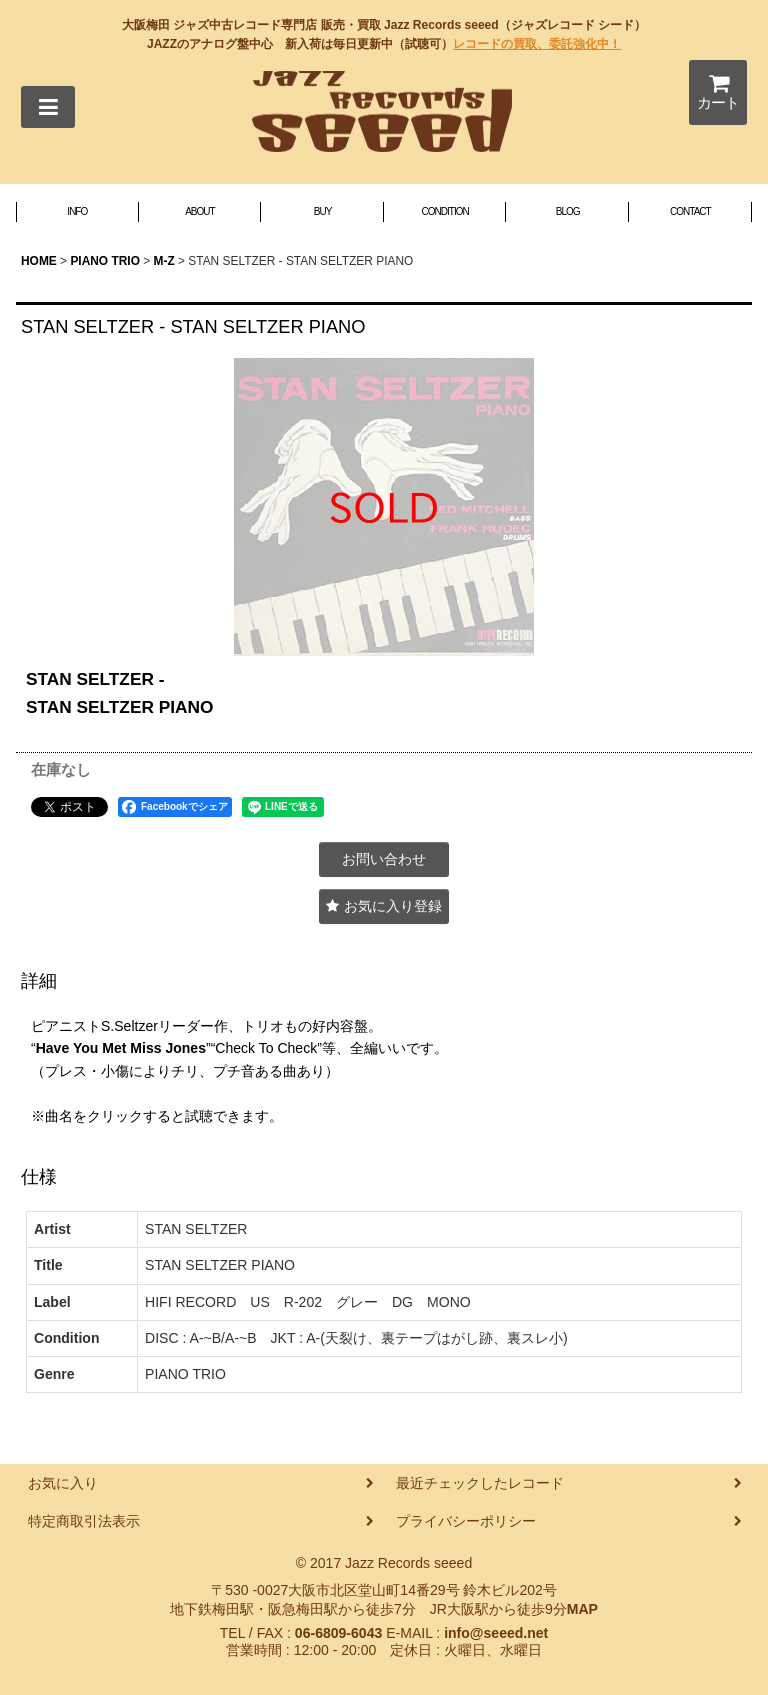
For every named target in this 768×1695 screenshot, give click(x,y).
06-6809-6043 (338, 1633)
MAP (582, 1609)
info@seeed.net (496, 1633)
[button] (48, 107)
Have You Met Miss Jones (121, 1048)
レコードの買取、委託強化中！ (537, 44)
